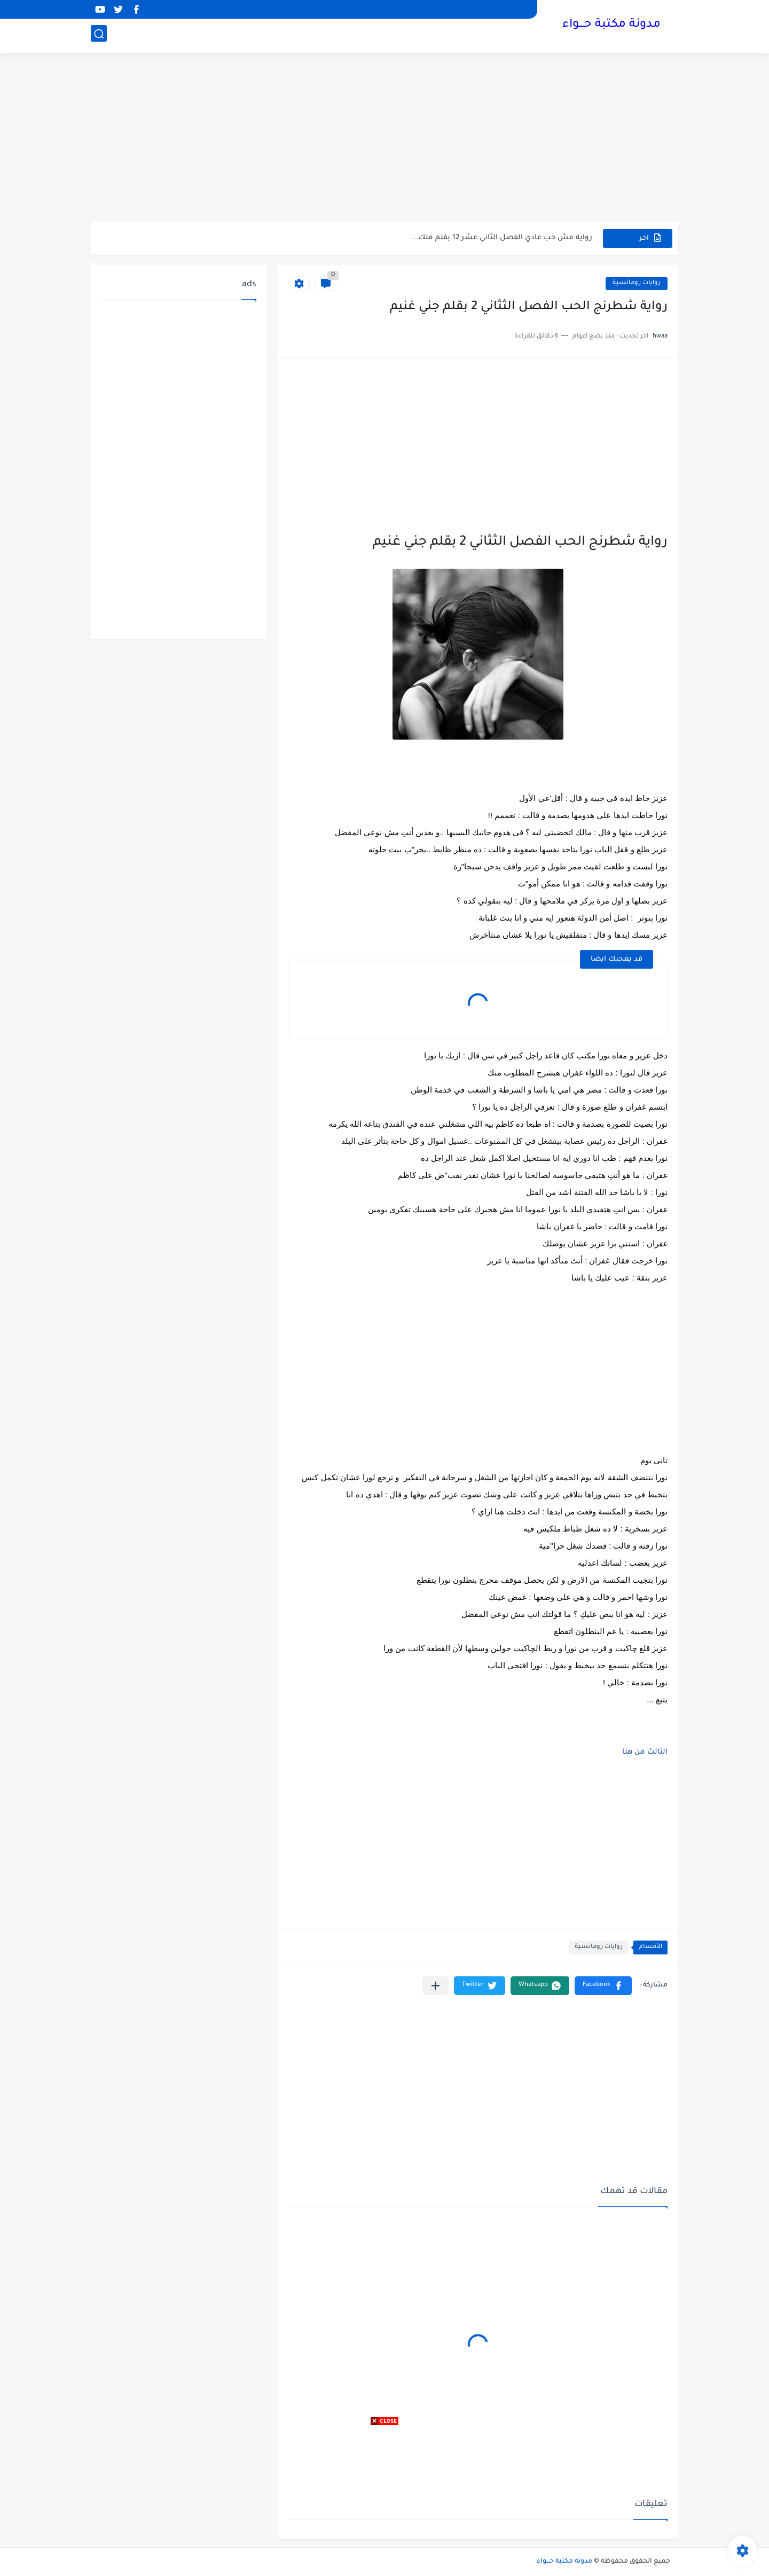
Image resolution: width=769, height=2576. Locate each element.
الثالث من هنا (645, 1752)
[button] (603, 1985)
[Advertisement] (384, 139)
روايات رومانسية (637, 283)
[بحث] (99, 35)
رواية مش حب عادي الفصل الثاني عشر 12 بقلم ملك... (502, 238)
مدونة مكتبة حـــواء (611, 25)
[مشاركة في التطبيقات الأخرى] (435, 1985)
